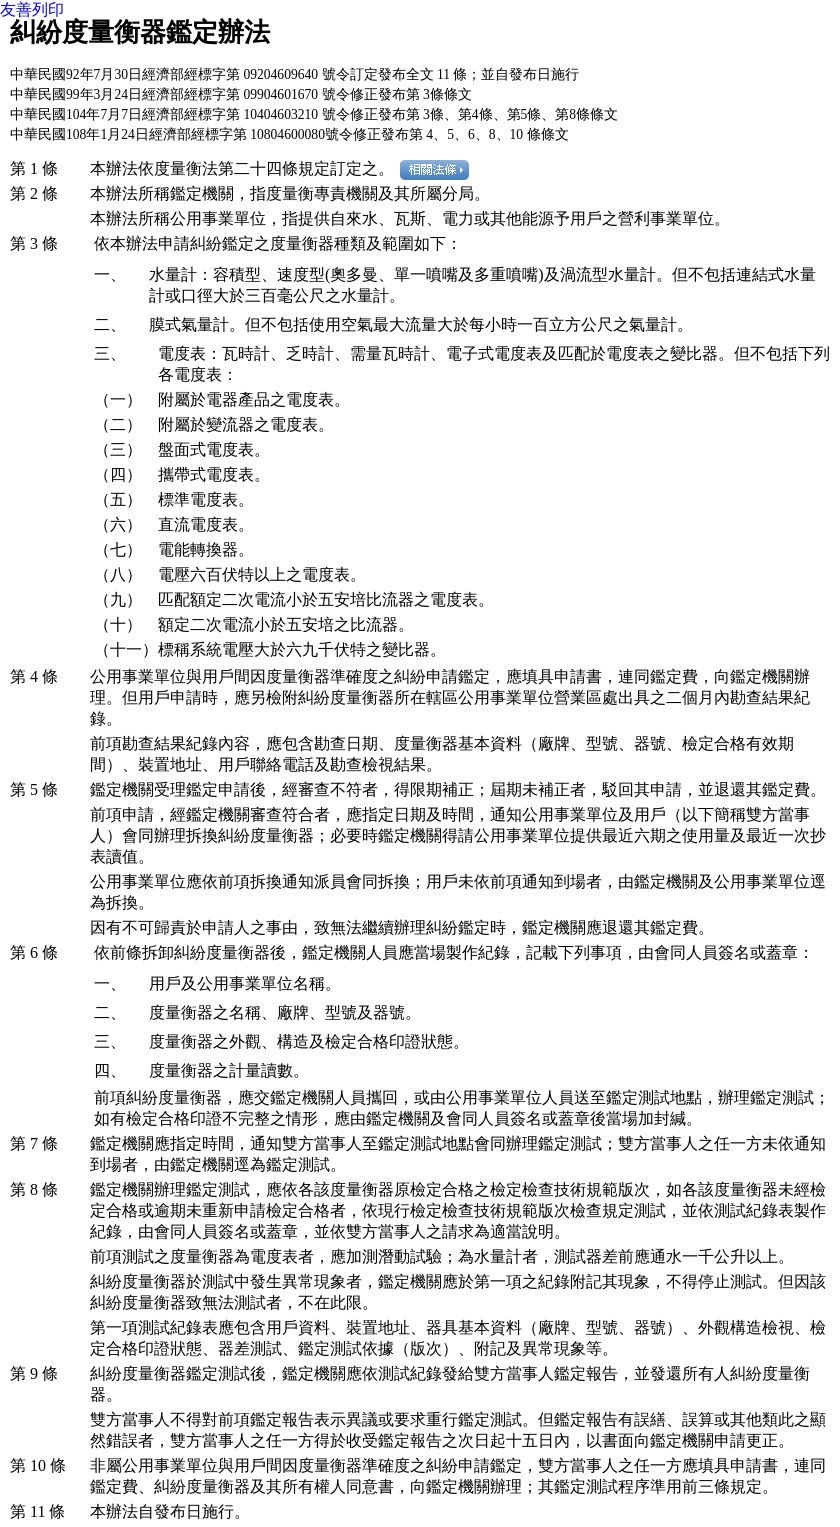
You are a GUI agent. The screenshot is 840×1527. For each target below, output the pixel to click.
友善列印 (32, 9)
